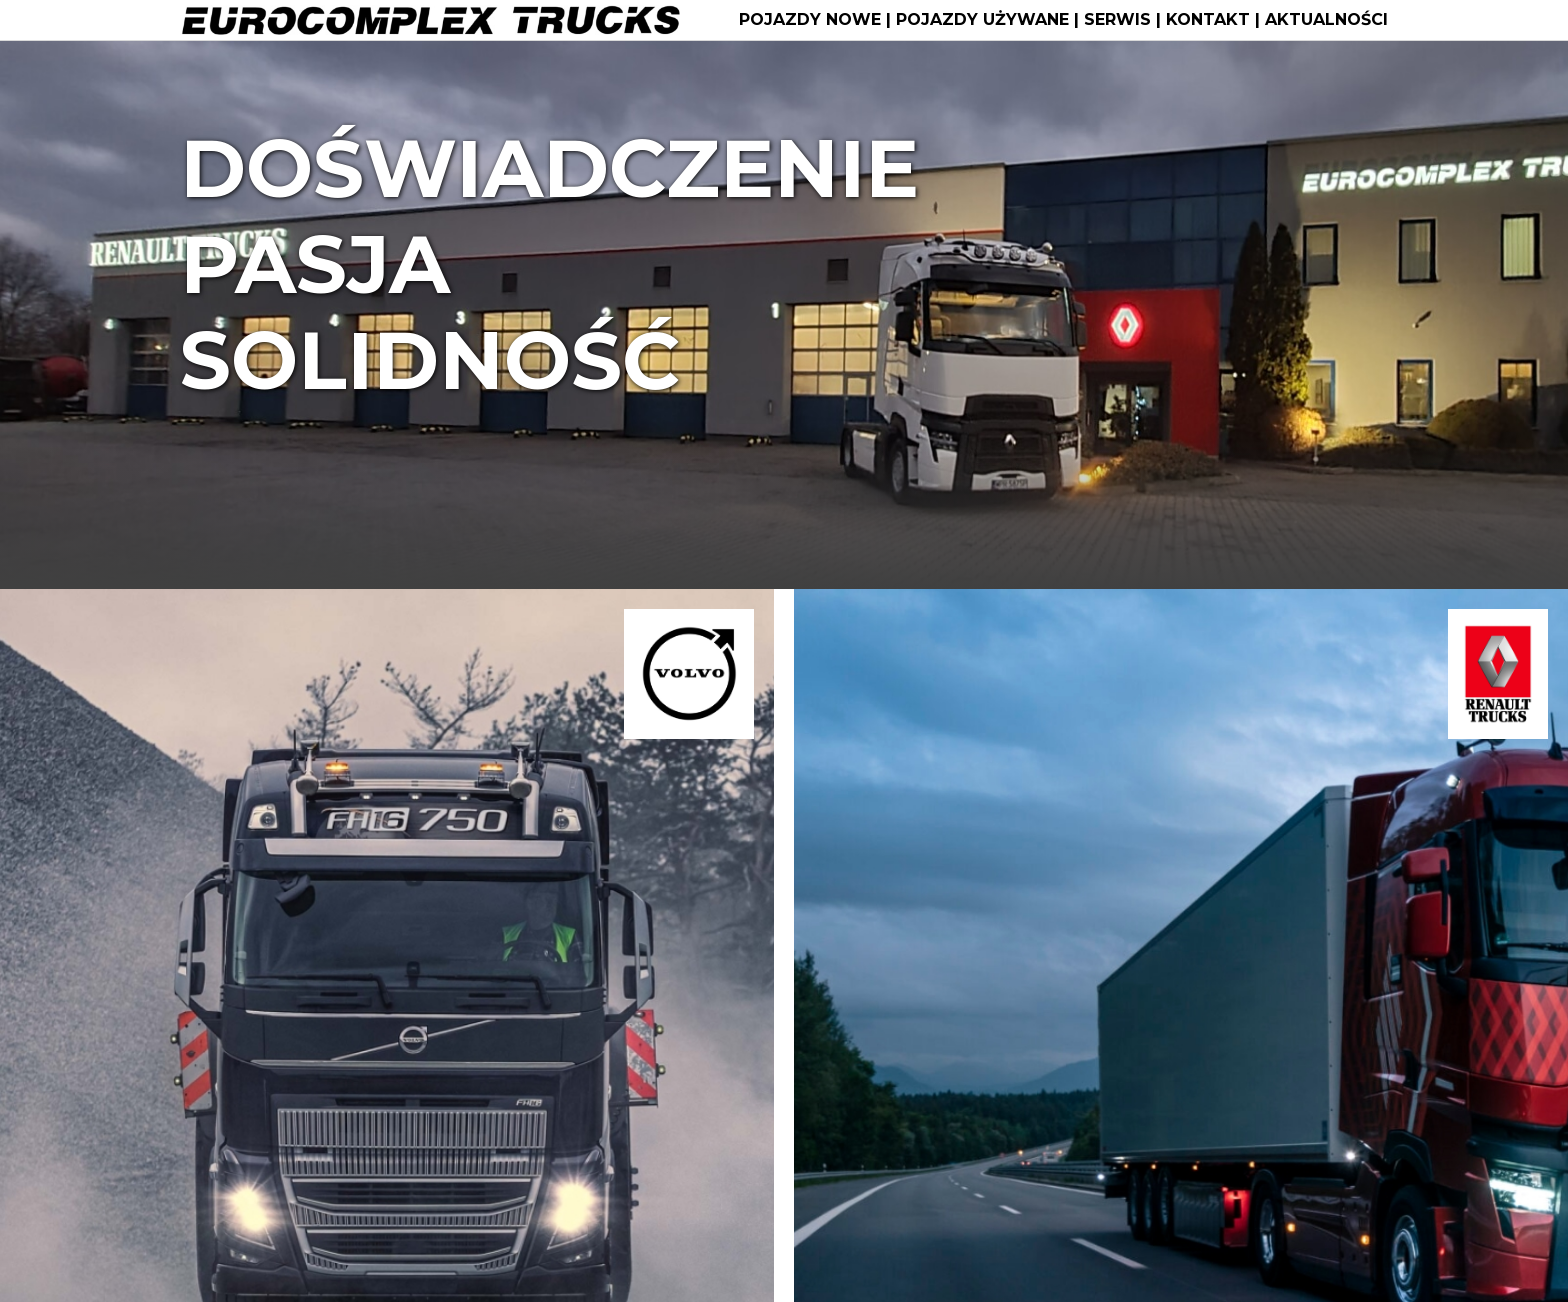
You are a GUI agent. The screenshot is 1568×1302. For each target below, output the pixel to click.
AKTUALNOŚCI (1326, 20)
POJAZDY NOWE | (817, 20)
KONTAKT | (1215, 20)
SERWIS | (1125, 20)
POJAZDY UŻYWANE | (990, 20)
